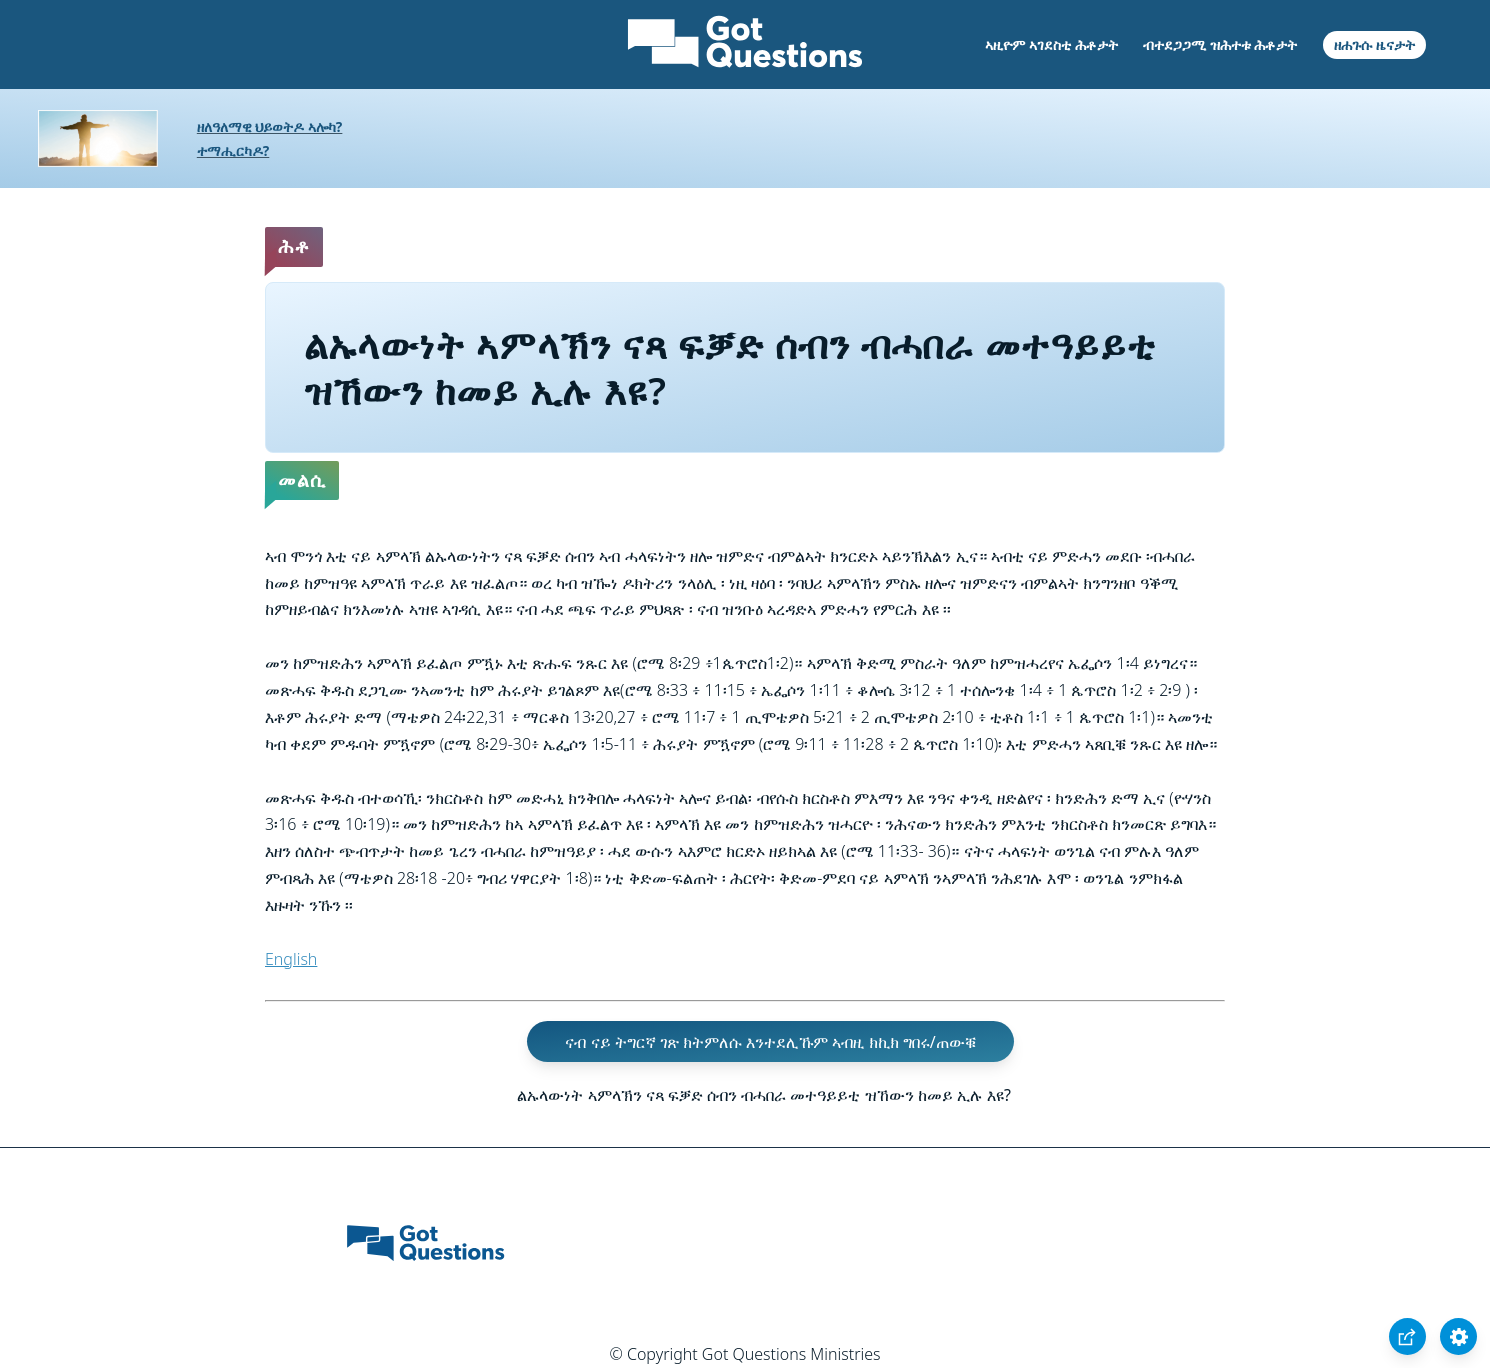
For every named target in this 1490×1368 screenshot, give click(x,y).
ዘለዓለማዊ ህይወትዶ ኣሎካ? (270, 126)
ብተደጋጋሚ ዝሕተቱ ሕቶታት (1220, 44)
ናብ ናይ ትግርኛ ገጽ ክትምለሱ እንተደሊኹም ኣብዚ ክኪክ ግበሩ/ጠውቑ (770, 1041)
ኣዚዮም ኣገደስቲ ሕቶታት (1051, 44)
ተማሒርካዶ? (233, 150)
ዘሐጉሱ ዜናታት (1374, 44)
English (291, 959)
